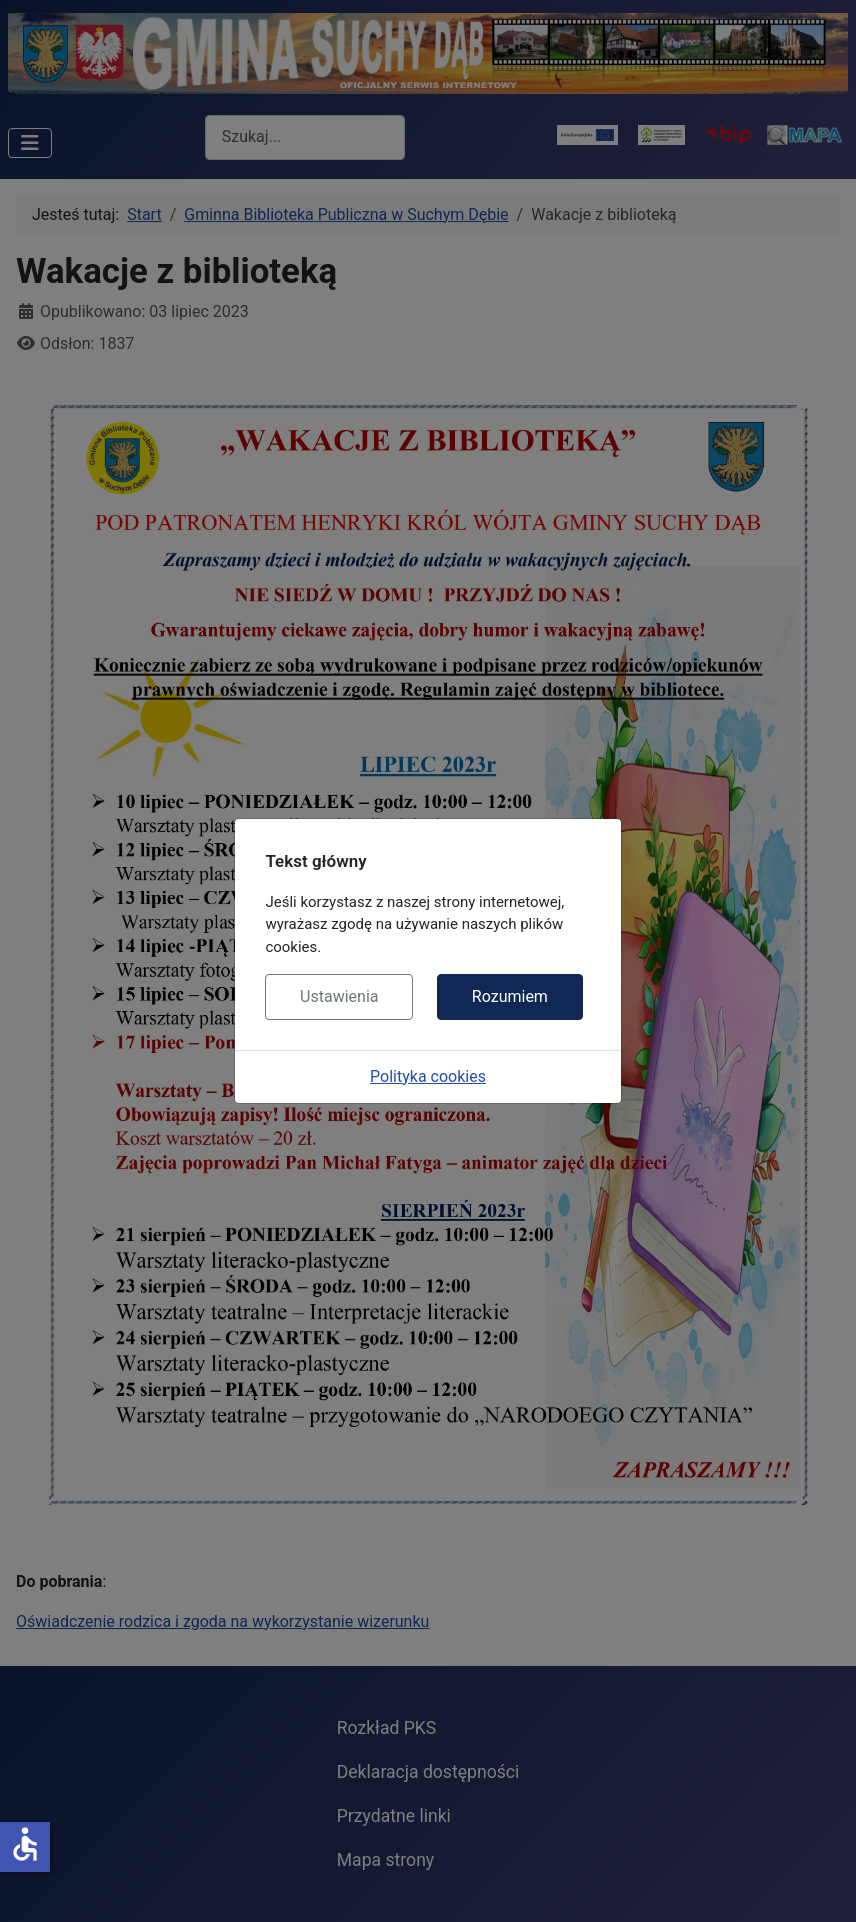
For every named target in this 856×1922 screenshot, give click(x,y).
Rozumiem (510, 996)
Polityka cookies (428, 1076)
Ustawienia (339, 996)
